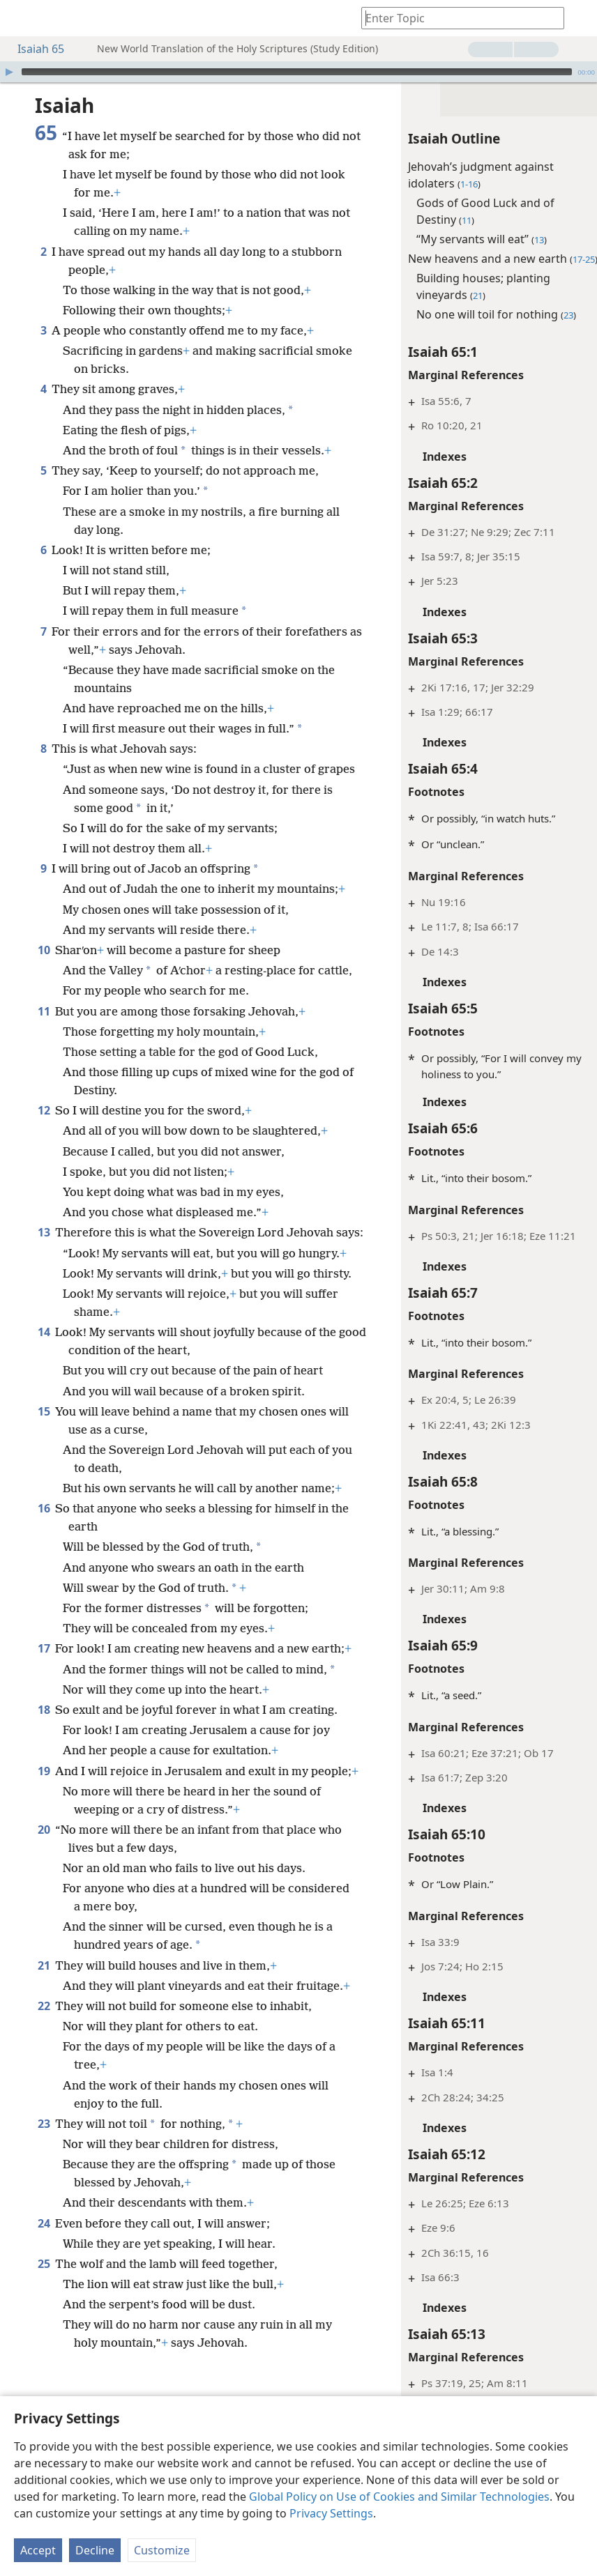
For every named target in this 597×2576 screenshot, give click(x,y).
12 (43, 1164)
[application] (298, 71)
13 (43, 1286)
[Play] (9, 71)
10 (43, 986)
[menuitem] (21, 18)
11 (43, 1065)
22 (43, 2151)
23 (43, 2268)
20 (43, 1956)
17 (43, 1757)
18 (43, 1818)
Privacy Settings (331, 2513)
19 (43, 1879)
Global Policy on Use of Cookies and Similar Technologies (399, 2496)
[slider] (297, 71)
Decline (94, 2550)
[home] (21, 18)
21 (43, 2092)
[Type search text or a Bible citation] (456, 18)
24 (43, 2368)
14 (43, 1440)
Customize (162, 2550)
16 (43, 1617)
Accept (38, 2550)
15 (43, 1520)
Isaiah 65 (33, 48)
